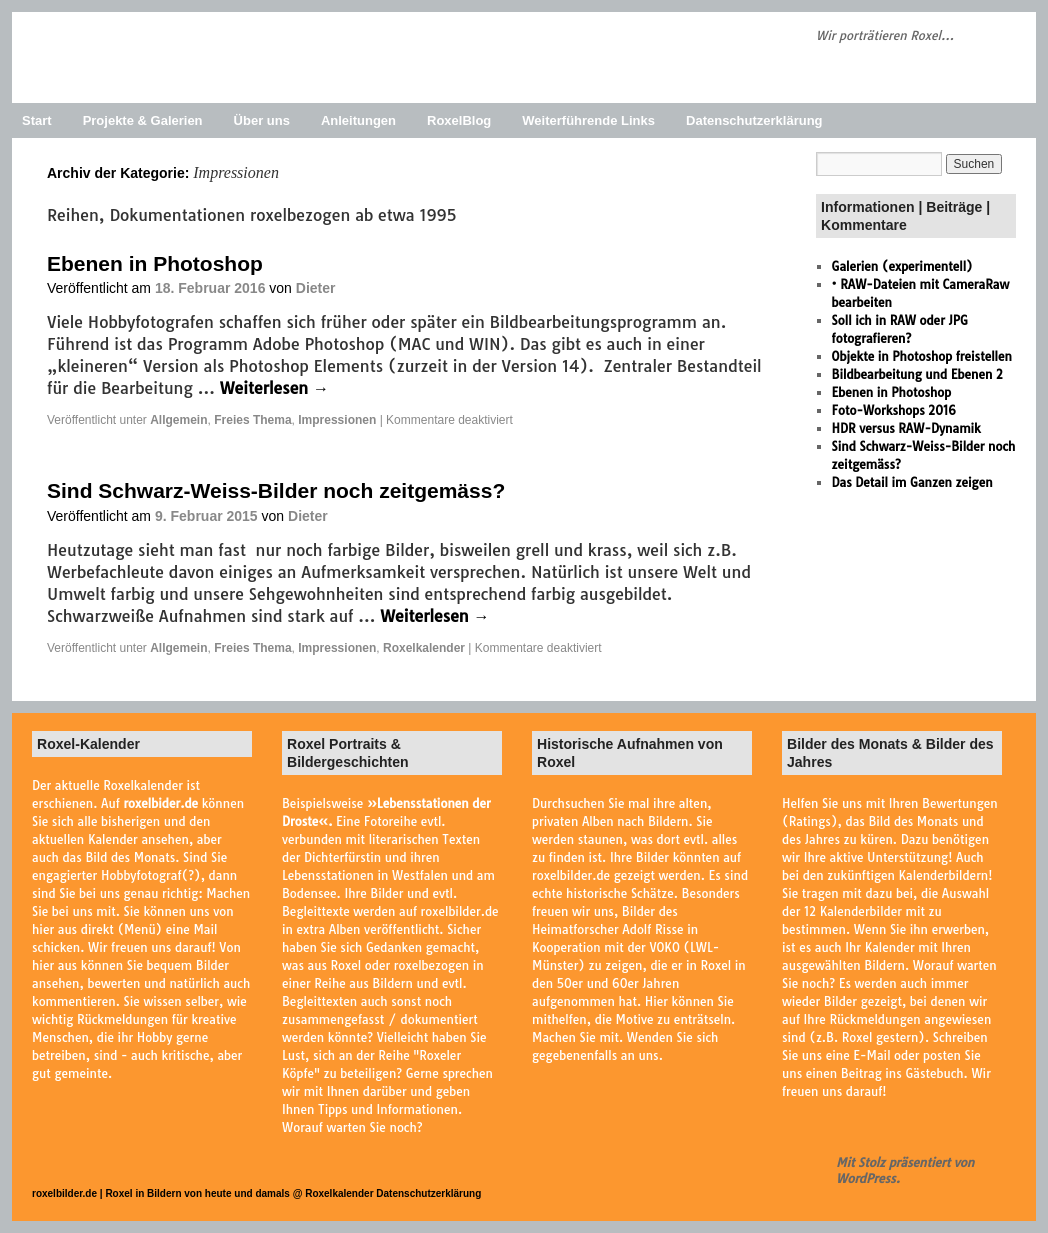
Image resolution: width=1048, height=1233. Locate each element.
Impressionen (337, 420)
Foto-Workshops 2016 (894, 410)
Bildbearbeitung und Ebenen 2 (917, 374)
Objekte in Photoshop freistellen (922, 356)
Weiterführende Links (588, 120)
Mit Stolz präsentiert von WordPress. (905, 1170)
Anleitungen (358, 120)
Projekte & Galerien (143, 120)
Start (37, 120)
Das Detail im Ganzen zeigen (912, 482)
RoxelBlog (459, 120)
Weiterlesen (274, 388)
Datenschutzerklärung (754, 120)
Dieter (316, 288)
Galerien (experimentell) (902, 266)
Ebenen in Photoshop (155, 263)
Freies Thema (252, 420)
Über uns (262, 120)
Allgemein (178, 420)
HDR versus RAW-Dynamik (906, 428)
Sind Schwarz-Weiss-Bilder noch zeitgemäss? (276, 490)
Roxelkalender (424, 648)
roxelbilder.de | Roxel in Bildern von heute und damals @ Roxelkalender (204, 1193)
